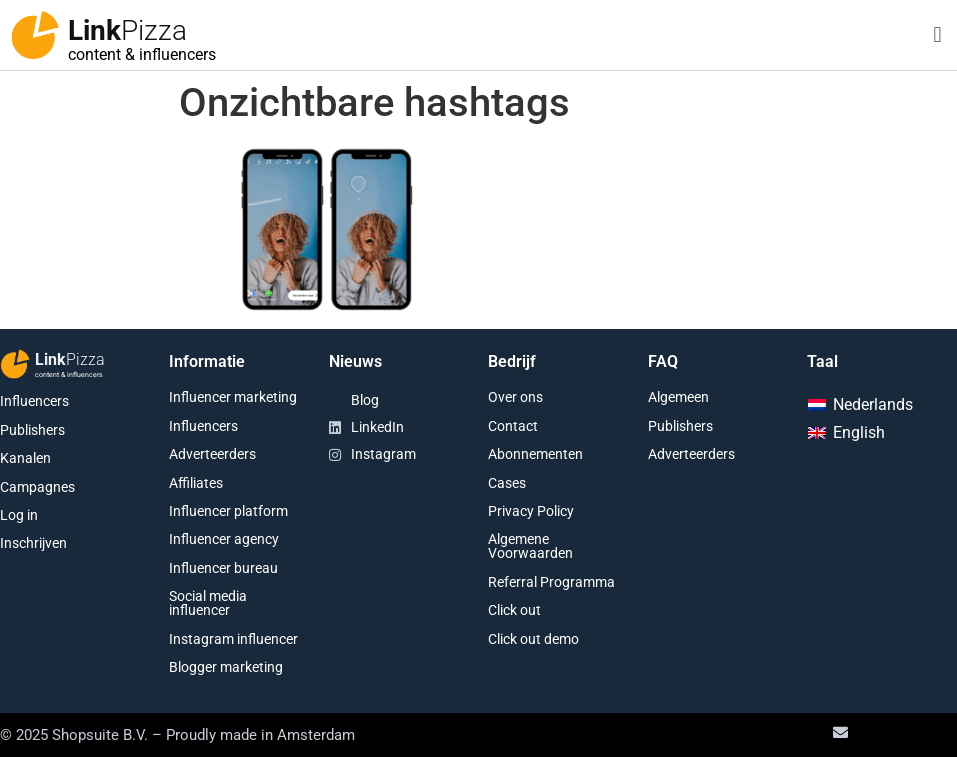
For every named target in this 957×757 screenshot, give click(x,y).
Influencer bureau (223, 568)
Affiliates (196, 483)
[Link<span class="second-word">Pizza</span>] (35, 35)
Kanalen (25, 458)
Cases (507, 483)
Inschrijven (33, 543)
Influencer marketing (233, 397)
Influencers (34, 401)
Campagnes (37, 487)
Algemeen (678, 397)
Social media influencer (208, 603)
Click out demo (533, 639)
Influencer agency (224, 539)
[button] (937, 35)
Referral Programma (551, 582)
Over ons (515, 397)
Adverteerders (212, 454)
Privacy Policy (531, 511)
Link (127, 30)
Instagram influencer (233, 639)
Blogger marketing (226, 667)
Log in (19, 515)
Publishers (32, 430)
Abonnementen (535, 454)
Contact (513, 426)
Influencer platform (228, 511)
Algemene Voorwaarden (530, 546)
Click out (514, 610)
